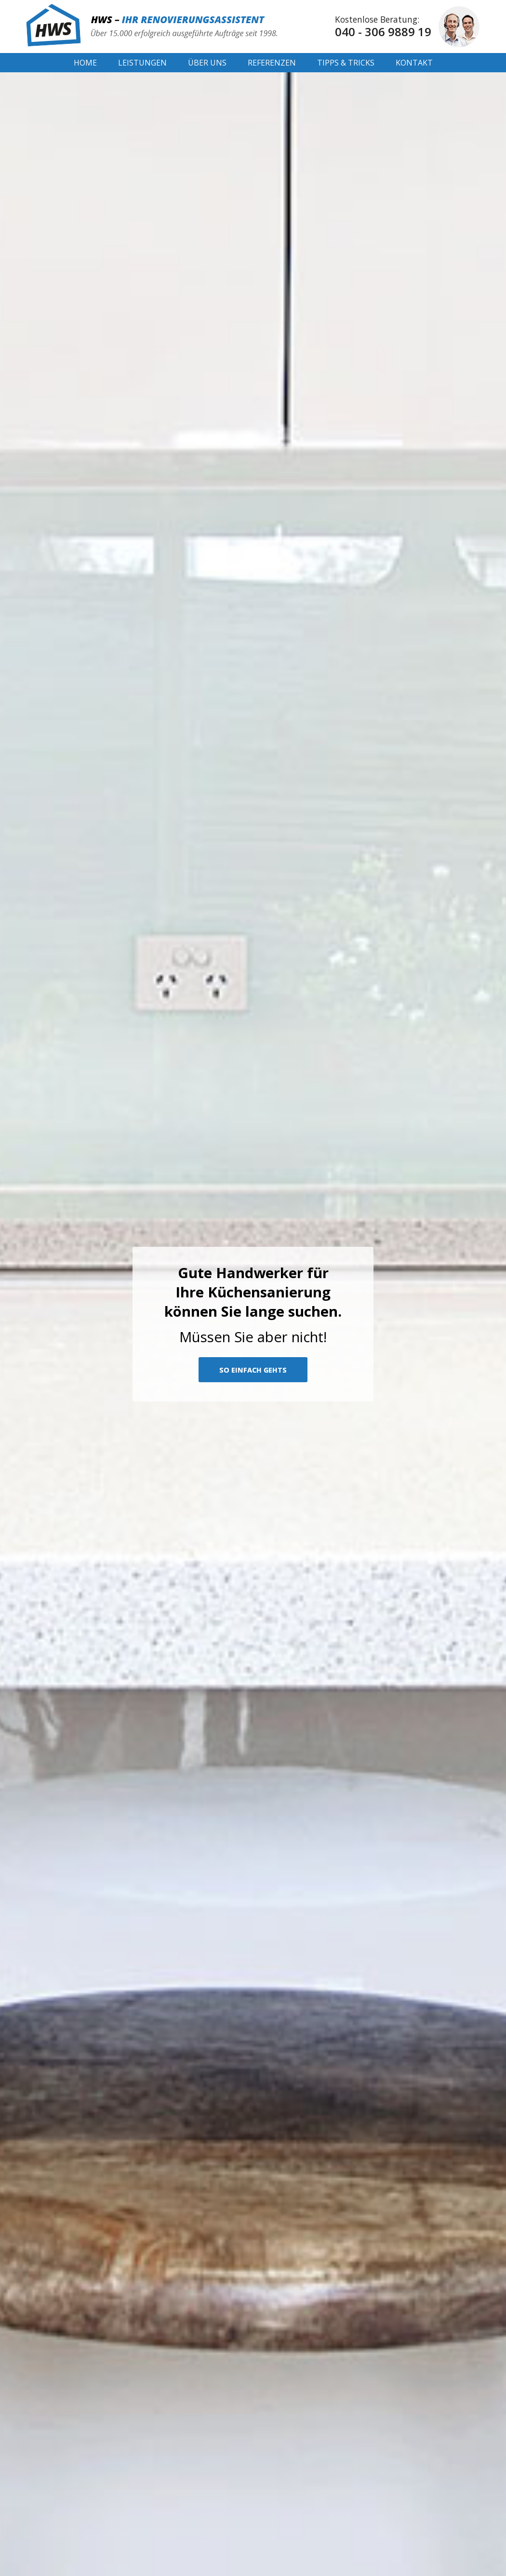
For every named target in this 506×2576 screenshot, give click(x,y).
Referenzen (272, 62)
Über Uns (207, 62)
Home (85, 62)
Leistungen (142, 62)
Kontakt (414, 62)
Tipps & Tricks (345, 62)
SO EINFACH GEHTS (253, 1370)
